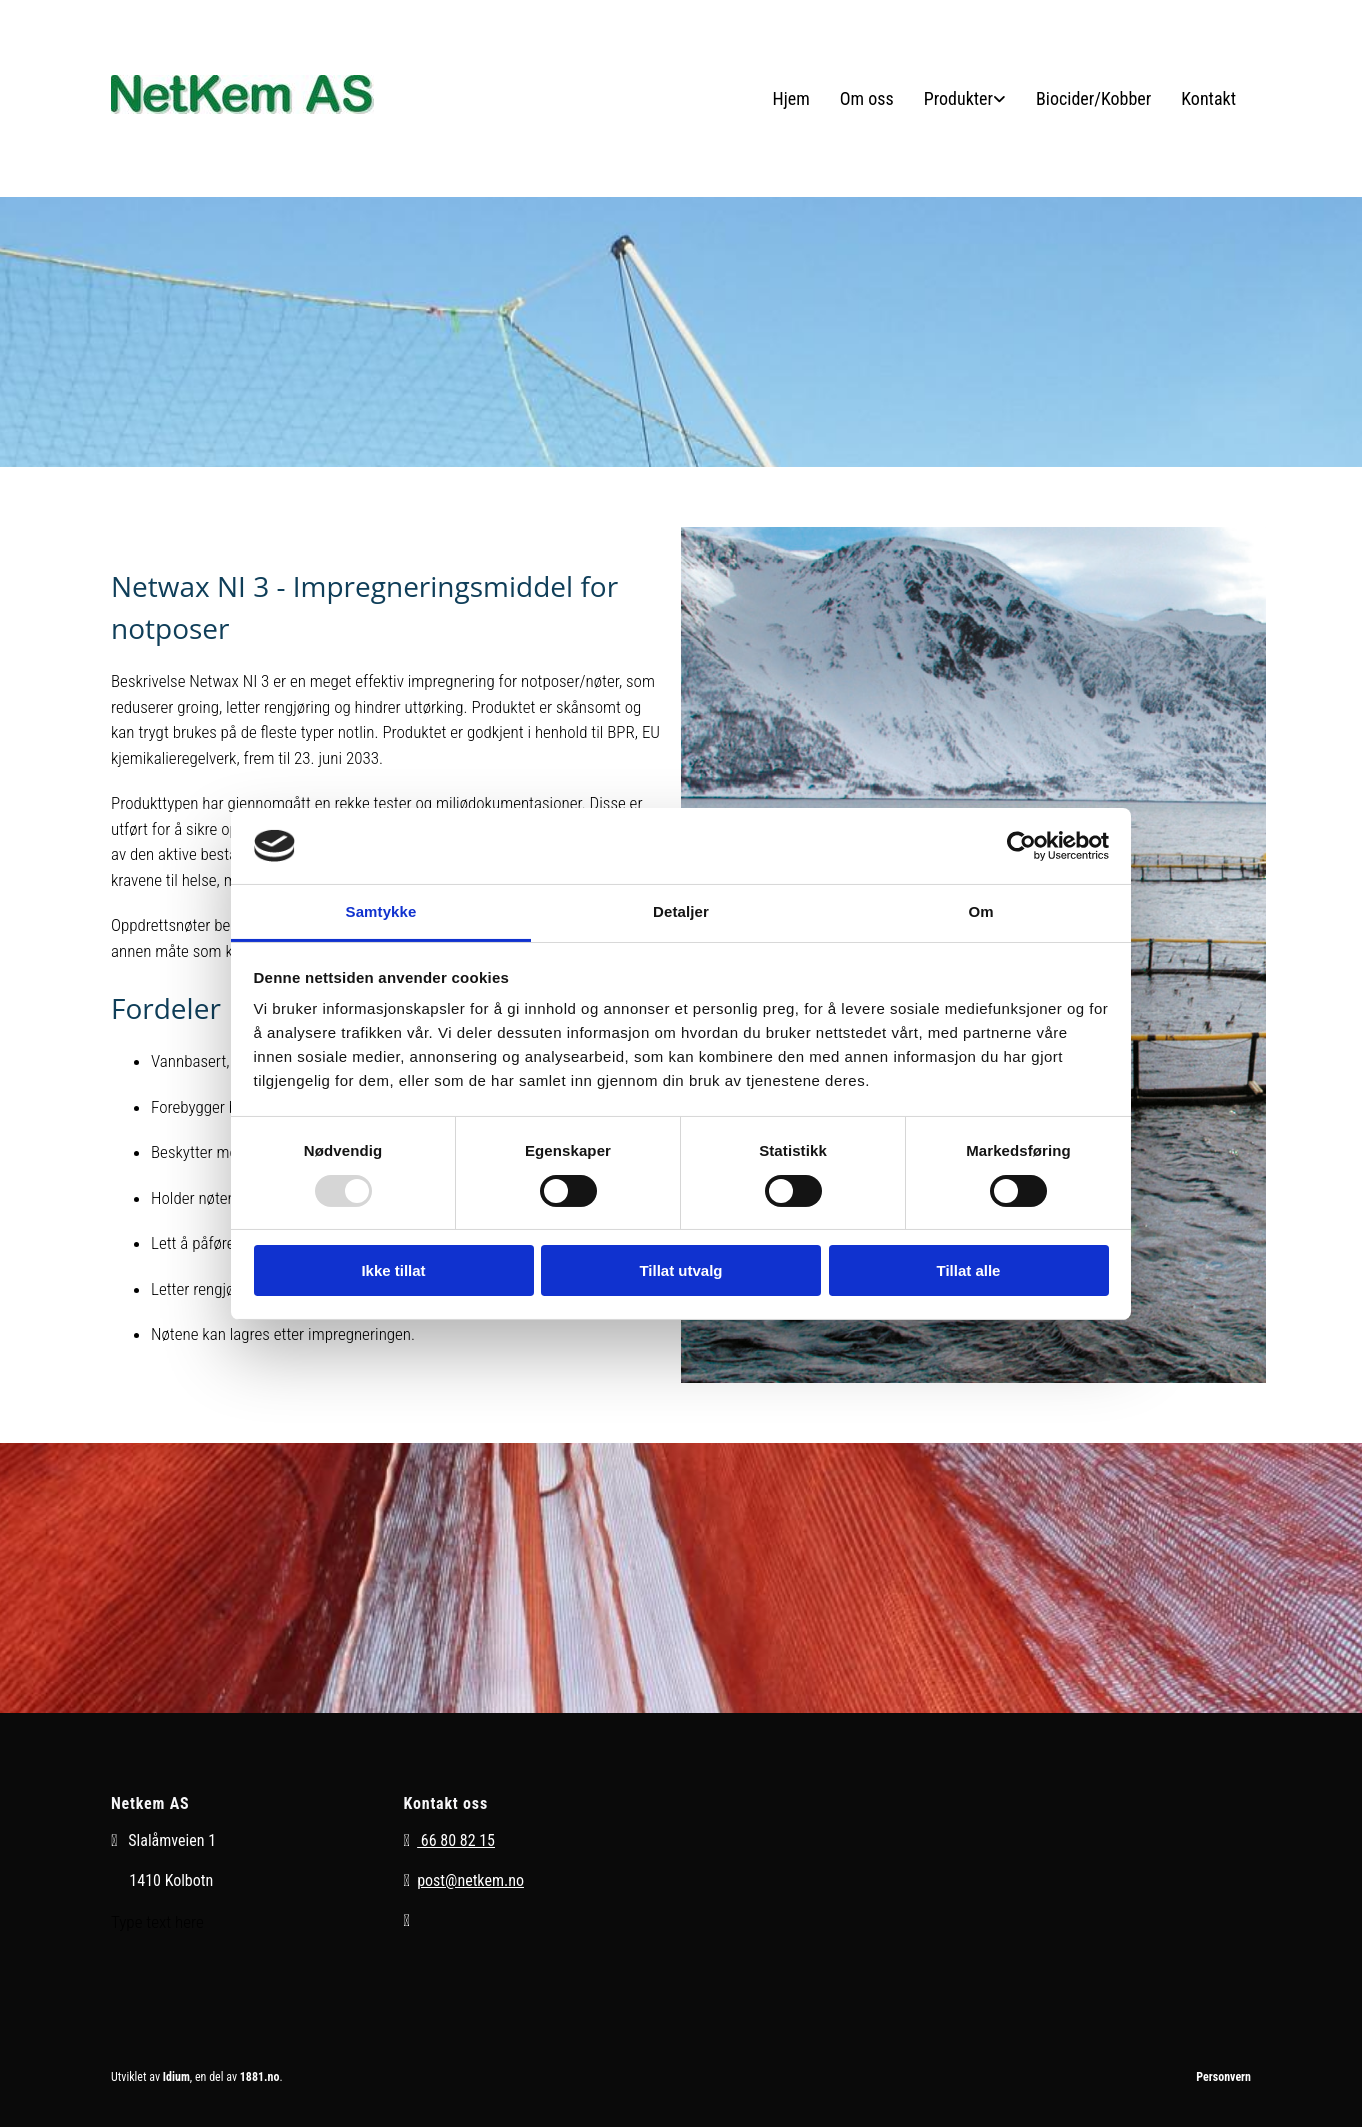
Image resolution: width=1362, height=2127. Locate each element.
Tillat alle (969, 1270)
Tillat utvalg (680, 1270)
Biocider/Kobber (1093, 98)
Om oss (867, 98)
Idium (176, 2077)
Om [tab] (980, 911)
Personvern (1223, 2077)
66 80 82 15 (456, 1840)
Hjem (791, 98)
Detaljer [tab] (681, 911)
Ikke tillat (393, 1270)
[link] (965, 98)
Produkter (958, 98)
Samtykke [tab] (381, 911)
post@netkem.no (470, 1880)
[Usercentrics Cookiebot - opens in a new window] (1021, 846)
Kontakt (1208, 98)
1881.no (260, 2077)
